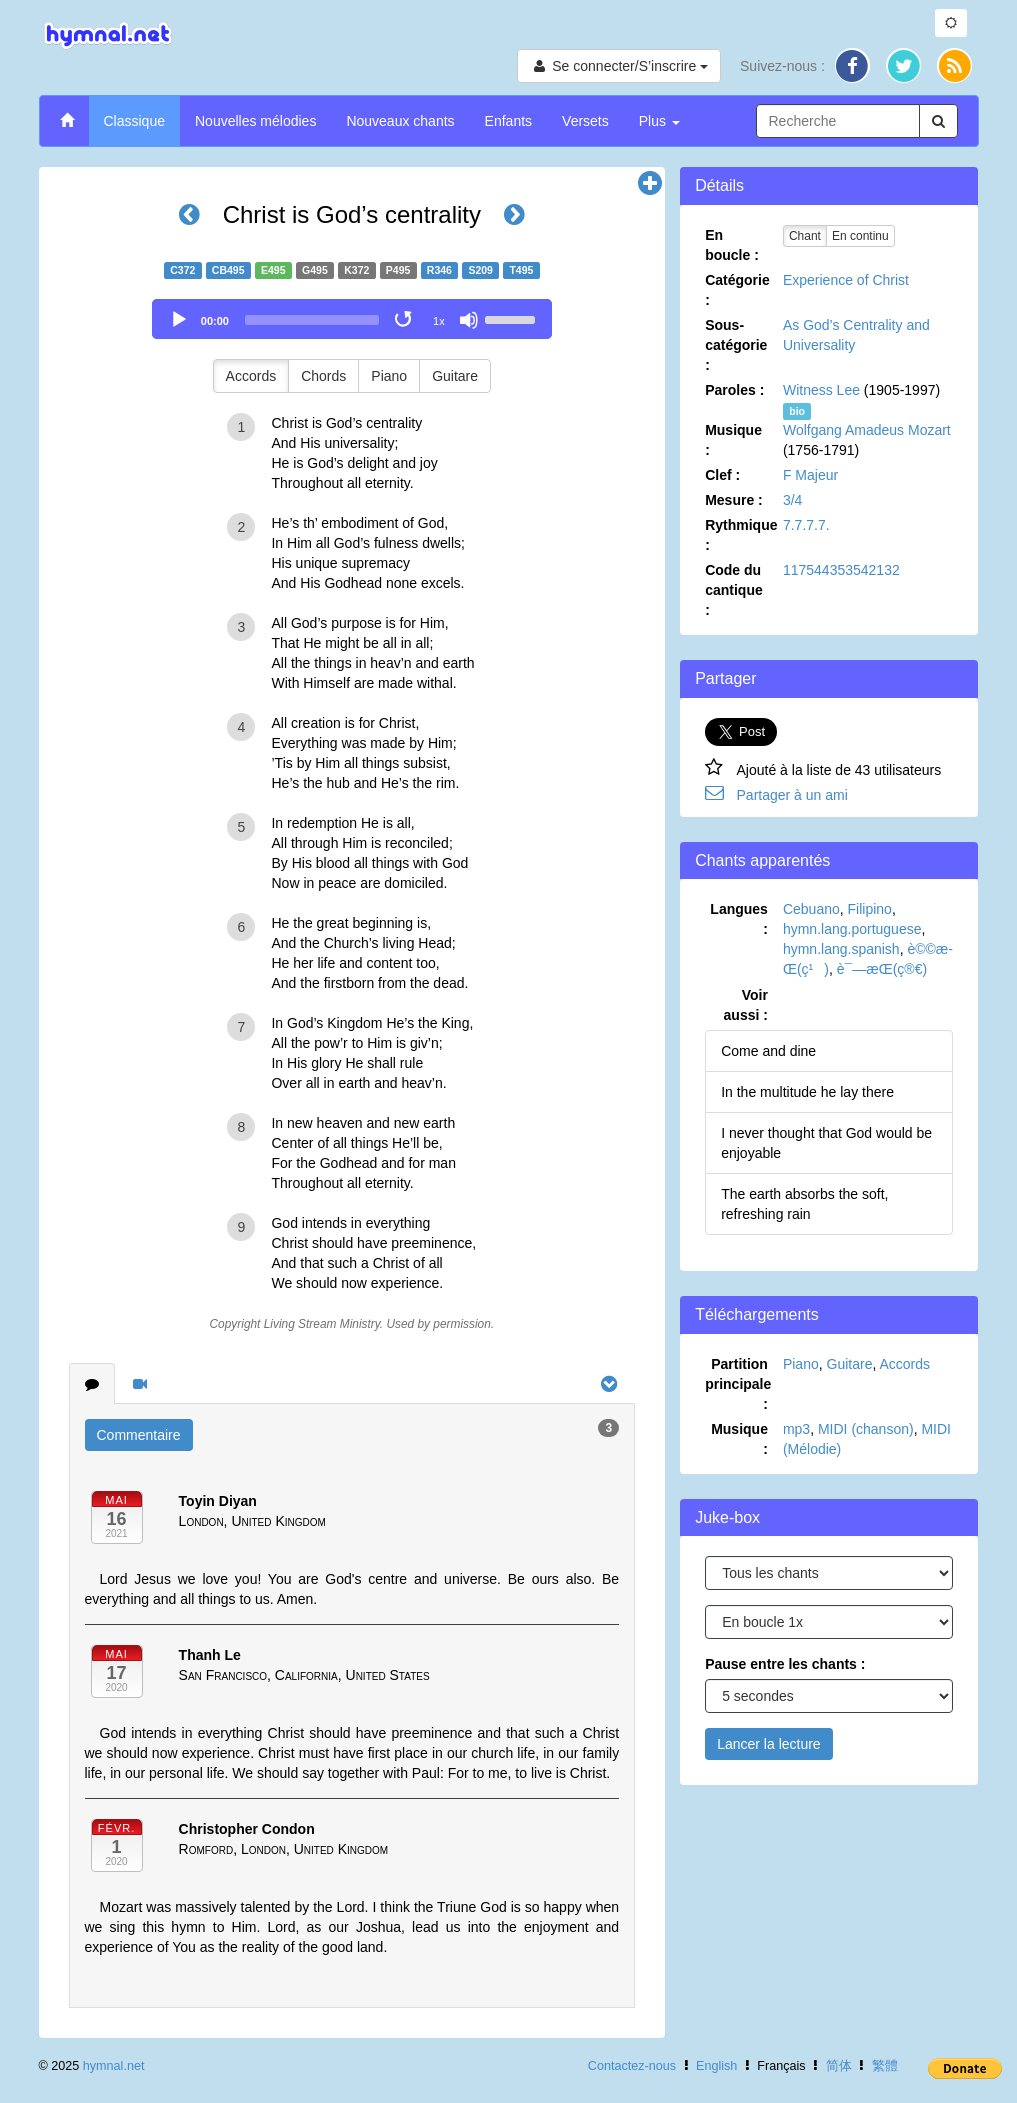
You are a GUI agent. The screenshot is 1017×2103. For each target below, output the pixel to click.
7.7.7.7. (806, 525)
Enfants (508, 121)
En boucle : (732, 245)
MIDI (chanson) (866, 1429)
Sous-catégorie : (736, 345)
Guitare (455, 376)
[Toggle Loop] (405, 320)
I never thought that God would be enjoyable (826, 1143)
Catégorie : (737, 290)
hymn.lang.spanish (841, 949)
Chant (805, 236)
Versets (585, 121)
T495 (521, 270)
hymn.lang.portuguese (852, 929)
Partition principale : (738, 1384)
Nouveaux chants (400, 121)
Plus (659, 121)
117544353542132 (841, 570)
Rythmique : (741, 535)
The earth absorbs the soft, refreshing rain (804, 1204)
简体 (839, 2066)
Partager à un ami (792, 795)
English (716, 2066)
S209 (480, 270)
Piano (389, 376)
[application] (352, 319)
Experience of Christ (846, 280)
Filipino (870, 909)
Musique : (733, 440)
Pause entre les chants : (785, 1664)
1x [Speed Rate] (439, 321)
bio (797, 411)
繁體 (885, 2066)
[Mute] (469, 320)
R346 (439, 270)
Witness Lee (821, 390)
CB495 (228, 270)
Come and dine (768, 1051)
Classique (134, 121)
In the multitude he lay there (807, 1092)
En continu (860, 236)
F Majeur (810, 475)
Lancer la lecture (769, 1744)
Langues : (739, 919)
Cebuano (811, 909)
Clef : (722, 475)
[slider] (312, 320)
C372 (182, 270)
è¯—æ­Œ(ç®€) (882, 969)
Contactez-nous (632, 2066)
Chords (323, 376)
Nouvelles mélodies (255, 121)
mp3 (796, 1429)
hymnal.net (114, 2066)
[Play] (179, 320)
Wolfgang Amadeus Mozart (867, 430)
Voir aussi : (746, 1005)
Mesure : (734, 500)
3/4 (792, 500)
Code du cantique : (734, 590)
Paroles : (734, 390)
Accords (251, 376)
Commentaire (139, 1435)
